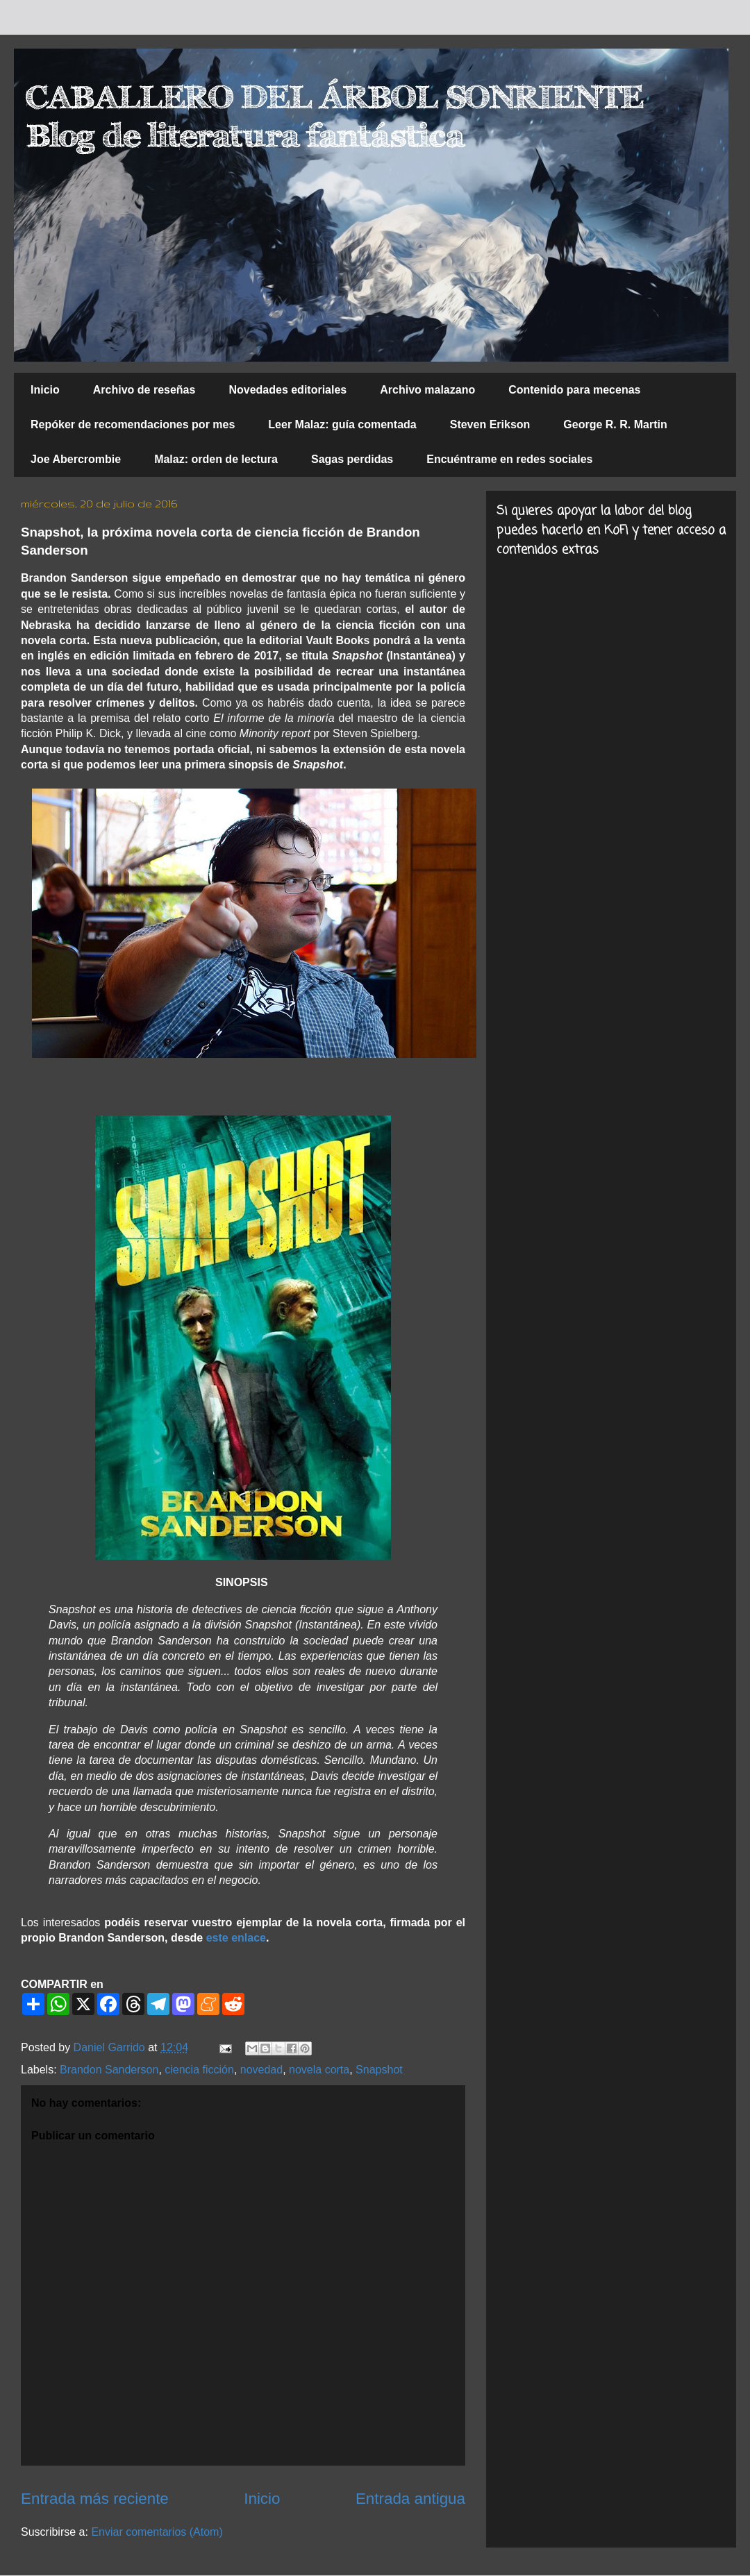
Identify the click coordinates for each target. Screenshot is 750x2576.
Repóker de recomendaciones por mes (133, 424)
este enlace (236, 1938)
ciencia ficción (199, 2070)
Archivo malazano (427, 390)
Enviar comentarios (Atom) (156, 2532)
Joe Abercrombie (76, 459)
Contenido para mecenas (574, 390)
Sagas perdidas (352, 459)
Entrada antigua (410, 2498)
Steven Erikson (490, 424)
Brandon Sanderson (109, 2070)
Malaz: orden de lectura (216, 459)
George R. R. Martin (615, 424)
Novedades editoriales (287, 390)
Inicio (45, 390)
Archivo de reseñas (144, 390)
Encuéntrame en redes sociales (509, 459)
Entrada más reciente (95, 2498)
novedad (261, 2070)
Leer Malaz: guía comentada (342, 424)
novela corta (319, 2070)
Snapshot (379, 2070)
